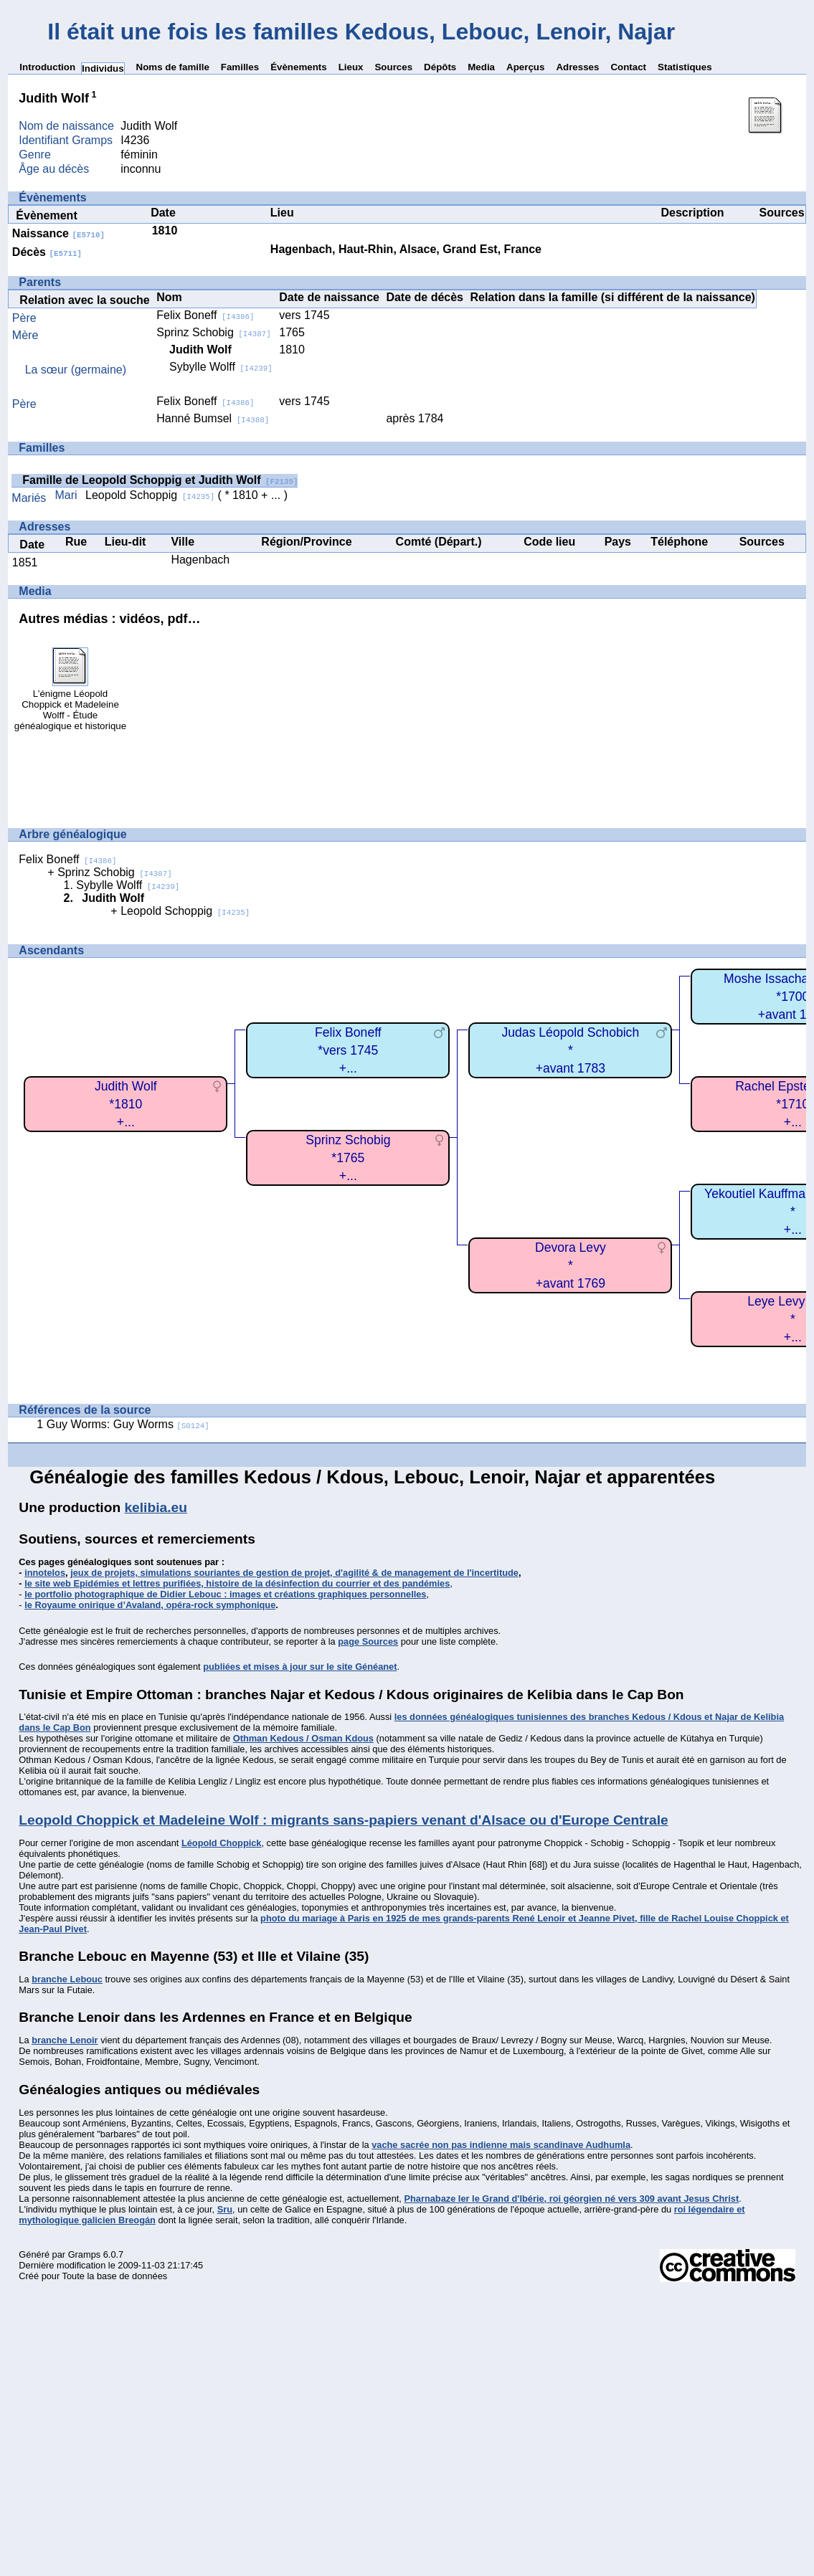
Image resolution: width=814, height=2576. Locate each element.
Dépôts (440, 67)
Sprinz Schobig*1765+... (348, 1157)
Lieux (351, 67)
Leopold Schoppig (149, 495)
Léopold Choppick (221, 1843)
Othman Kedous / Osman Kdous (303, 1738)
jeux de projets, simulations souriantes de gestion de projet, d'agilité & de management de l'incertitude (294, 1572)
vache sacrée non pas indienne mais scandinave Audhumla (500, 2144)
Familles (240, 67)
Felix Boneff (205, 315)
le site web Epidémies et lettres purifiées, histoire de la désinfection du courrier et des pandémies (237, 1583)
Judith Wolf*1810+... (126, 1103)
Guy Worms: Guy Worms (128, 1424)
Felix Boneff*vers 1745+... (348, 1050)
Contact (628, 67)
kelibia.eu (155, 1507)
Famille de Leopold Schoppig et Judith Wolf (160, 480)
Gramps (84, 2254)
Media (481, 67)
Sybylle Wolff (221, 367)
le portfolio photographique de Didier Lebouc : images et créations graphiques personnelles (225, 1594)
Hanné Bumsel (212, 418)
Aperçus (525, 67)
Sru (224, 2209)
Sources (393, 67)
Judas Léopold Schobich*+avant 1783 (570, 1050)
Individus (103, 68)
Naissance (58, 233)
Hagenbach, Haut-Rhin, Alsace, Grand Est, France (405, 249)
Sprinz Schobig (213, 332)
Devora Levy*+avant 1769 (570, 1265)
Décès (47, 252)
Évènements (298, 67)
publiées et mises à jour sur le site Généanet (300, 1666)
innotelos (44, 1572)
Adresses (577, 67)
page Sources (368, 1641)
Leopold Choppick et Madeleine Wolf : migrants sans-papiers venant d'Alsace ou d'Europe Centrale (343, 1820)
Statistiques (685, 67)
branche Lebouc (67, 1979)
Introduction (47, 67)
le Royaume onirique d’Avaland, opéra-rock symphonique (149, 1605)
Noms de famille (172, 67)
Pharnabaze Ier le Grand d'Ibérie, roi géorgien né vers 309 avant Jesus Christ (571, 2198)
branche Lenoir (65, 2040)
